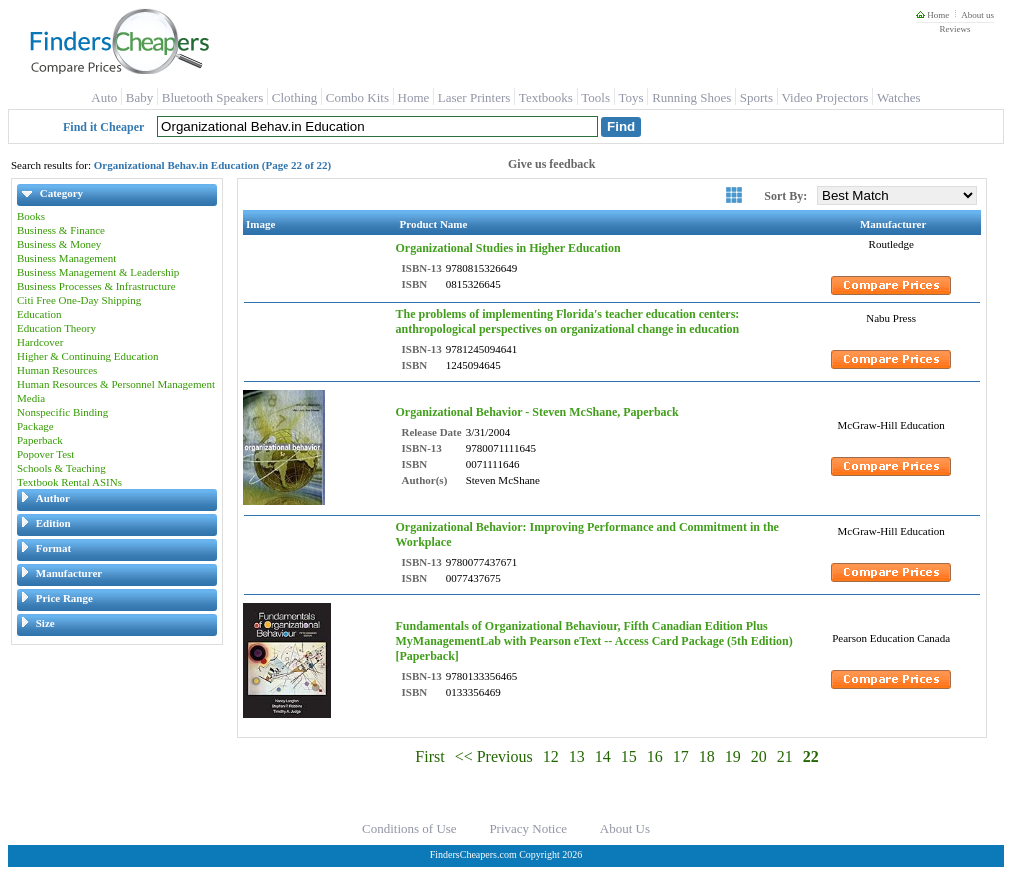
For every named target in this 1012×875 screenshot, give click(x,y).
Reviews (954, 29)
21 (785, 756)
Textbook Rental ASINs (69, 482)
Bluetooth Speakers (212, 97)
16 (655, 756)
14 (603, 756)
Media (31, 398)
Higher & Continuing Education (87, 356)
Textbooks (546, 97)
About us (977, 15)
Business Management (66, 258)
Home (932, 15)
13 (577, 756)
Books (31, 216)
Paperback (40, 440)
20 (759, 756)
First (429, 756)
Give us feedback (551, 164)
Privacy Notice (528, 828)
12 (551, 756)
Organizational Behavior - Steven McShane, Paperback (536, 412)
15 (629, 756)
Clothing (295, 97)
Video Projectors (824, 97)
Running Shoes (691, 97)
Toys (631, 97)
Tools (595, 97)
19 (733, 756)
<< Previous (494, 756)
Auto (104, 97)
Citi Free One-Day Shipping (79, 300)
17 (681, 756)
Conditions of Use (409, 828)
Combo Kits (357, 97)
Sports (756, 97)
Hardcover (40, 342)
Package (35, 426)
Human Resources (57, 370)
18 (707, 756)
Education (39, 314)
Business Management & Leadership (98, 272)
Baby (139, 97)
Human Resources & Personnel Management (116, 384)
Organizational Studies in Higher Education (507, 248)
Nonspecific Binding (62, 412)
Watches (899, 97)
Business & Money (59, 244)
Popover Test (45, 454)
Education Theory (56, 328)
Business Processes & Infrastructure (96, 286)
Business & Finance (61, 230)
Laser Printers (474, 97)
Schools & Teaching (61, 468)
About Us (625, 828)
